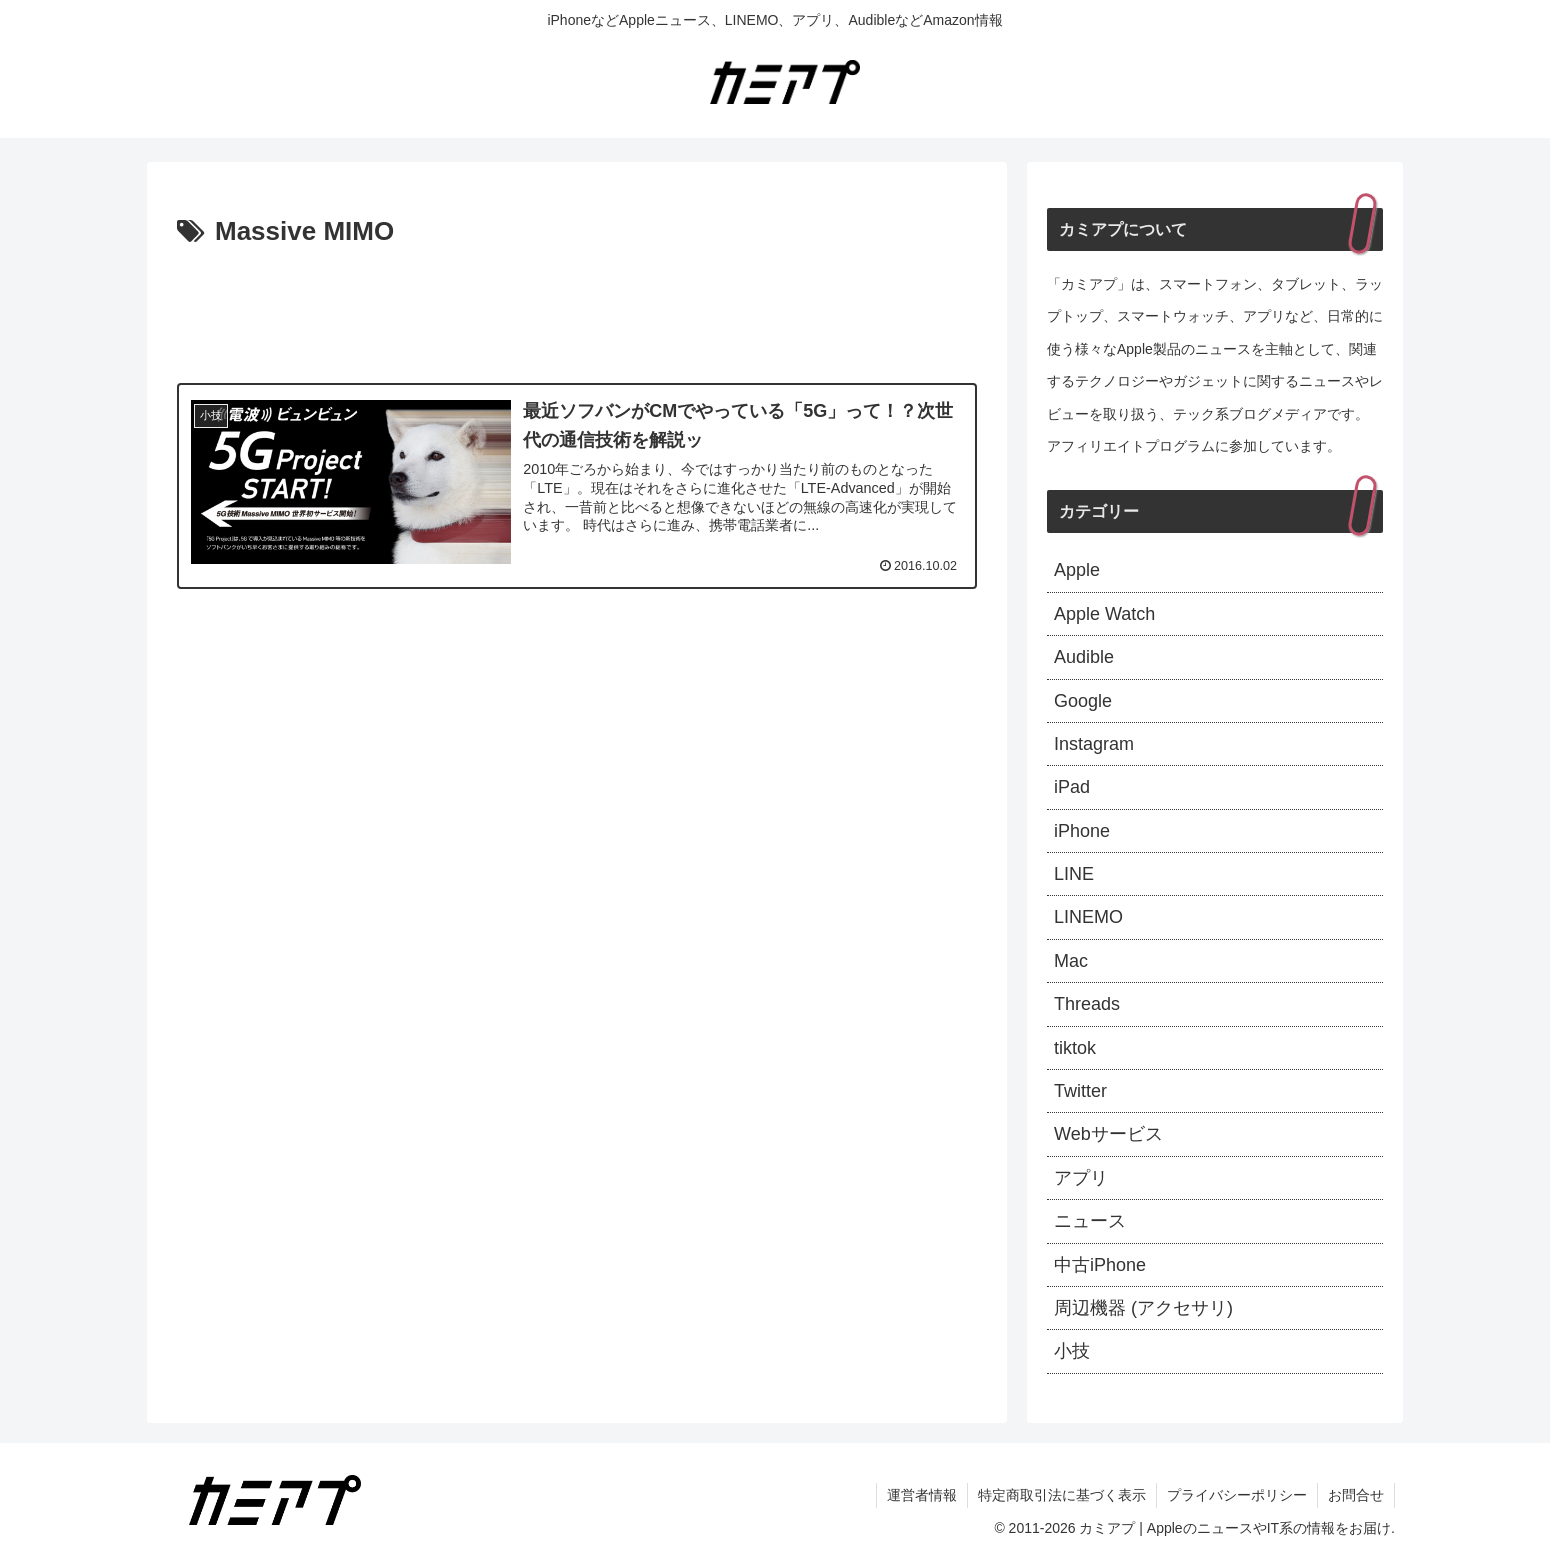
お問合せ (1356, 1495)
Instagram (1094, 744)
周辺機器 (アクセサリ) (1143, 1308)
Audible (1084, 657)
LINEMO (1088, 917)
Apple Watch (1104, 614)
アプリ (1081, 1178)
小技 (1072, 1351)
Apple (1077, 570)
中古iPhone (1100, 1265)
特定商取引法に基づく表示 (1062, 1495)
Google (1083, 701)
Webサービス (1108, 1134)
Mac (1071, 961)
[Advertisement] (577, 310)
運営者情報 (922, 1495)
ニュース (1090, 1221)
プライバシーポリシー (1237, 1495)
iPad (1072, 787)
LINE (1074, 874)
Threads (1087, 1004)
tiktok (1075, 1048)
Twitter (1080, 1091)
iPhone (1082, 831)
